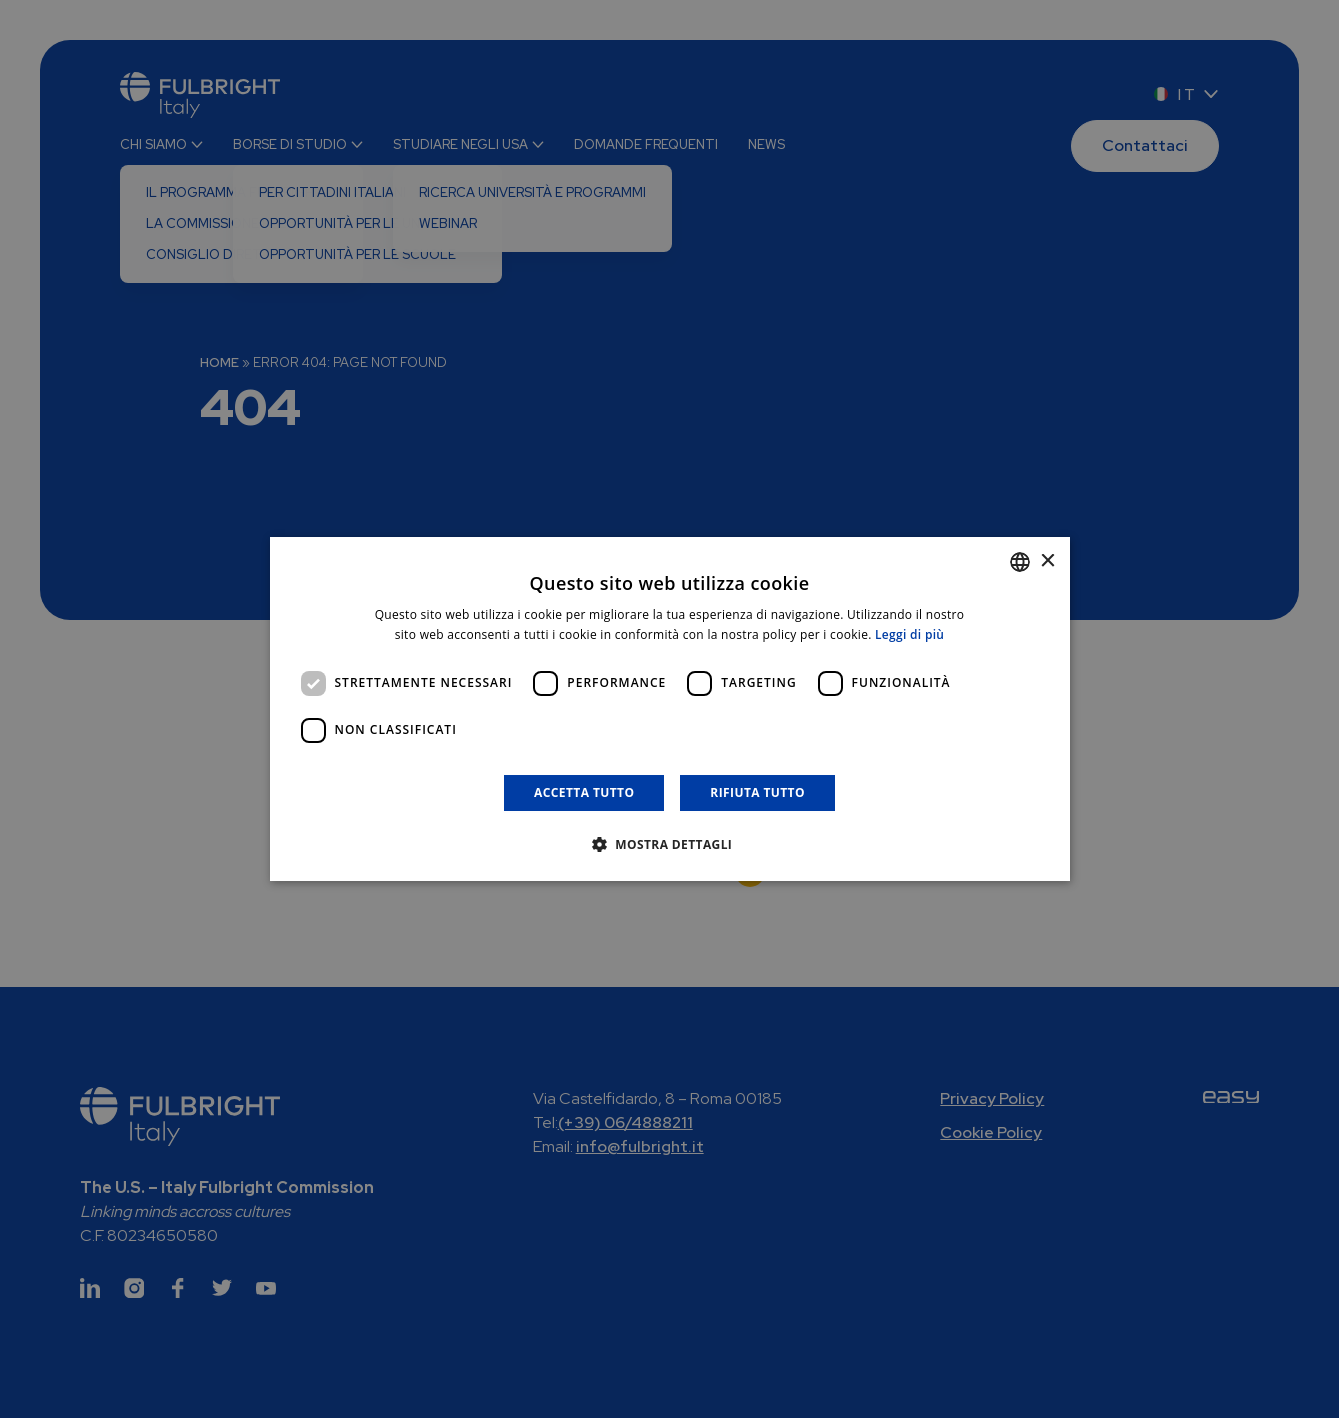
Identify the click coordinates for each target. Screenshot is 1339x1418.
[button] (670, 844)
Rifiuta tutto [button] (757, 792)
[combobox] (1020, 562)
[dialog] (670, 709)
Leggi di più (909, 634)
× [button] (1047, 561)
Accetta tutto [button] (584, 792)
